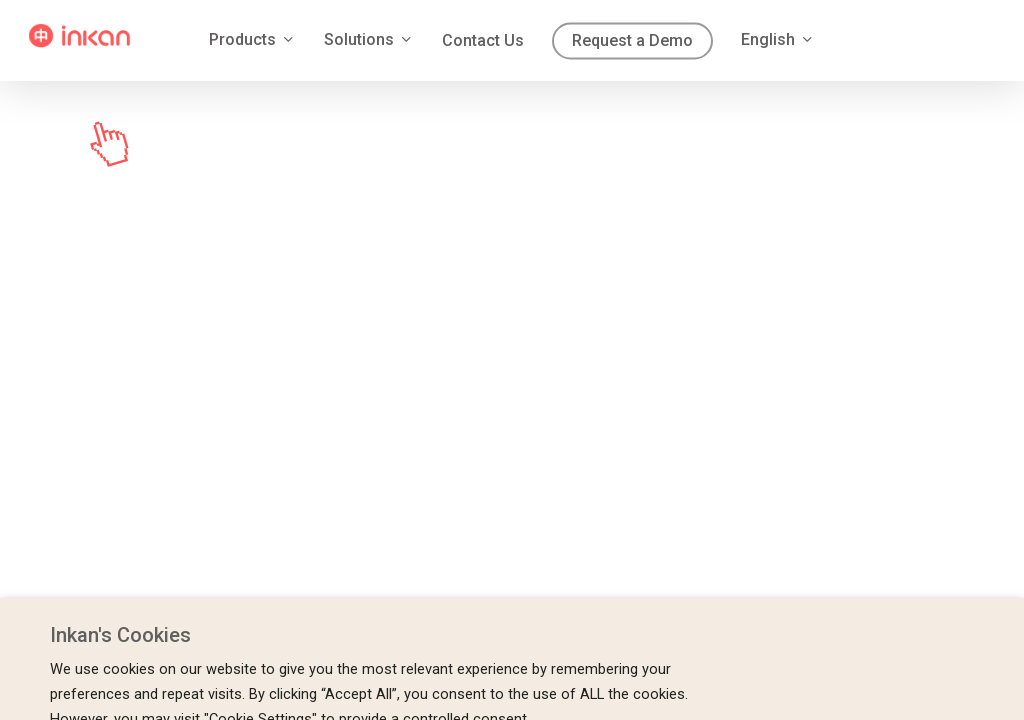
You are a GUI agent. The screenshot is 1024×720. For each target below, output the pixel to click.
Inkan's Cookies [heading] (120, 635)
